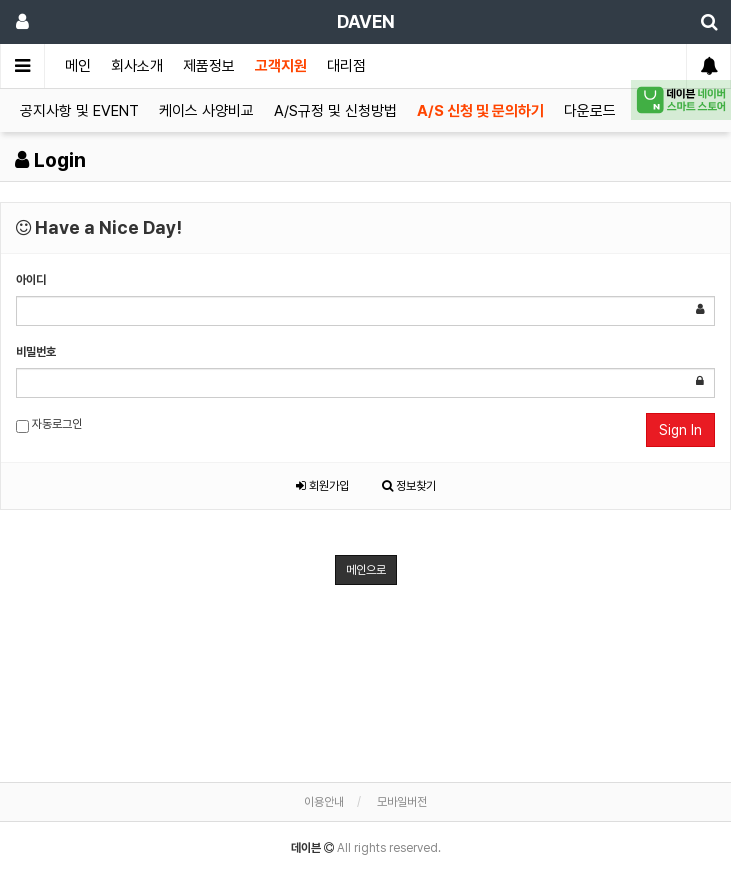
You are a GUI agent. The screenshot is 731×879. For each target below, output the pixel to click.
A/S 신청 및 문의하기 (480, 111)
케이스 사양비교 (206, 111)
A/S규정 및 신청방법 (335, 111)
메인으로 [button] (366, 570)
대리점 (346, 66)
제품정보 (209, 66)
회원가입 (322, 486)
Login (50, 160)
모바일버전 (402, 802)
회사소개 (137, 66)
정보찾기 (409, 486)
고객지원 (281, 66)
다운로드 (590, 111)
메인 (78, 66)
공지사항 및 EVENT (79, 111)
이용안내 (324, 802)
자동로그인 (49, 425)
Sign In (680, 430)
